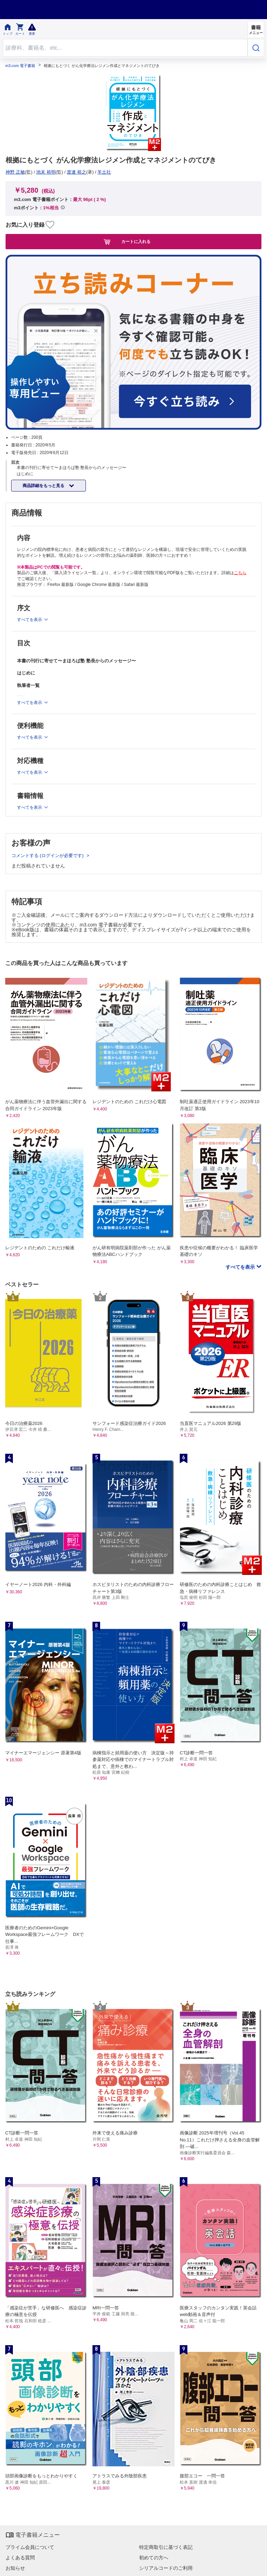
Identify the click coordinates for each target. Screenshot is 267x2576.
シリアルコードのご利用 (166, 2568)
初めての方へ (153, 2557)
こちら (240, 572)
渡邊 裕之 (76, 172)
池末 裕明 (46, 172)
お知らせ (15, 2568)
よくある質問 (20, 2557)
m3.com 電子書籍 (20, 66)
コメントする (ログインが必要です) (48, 855)
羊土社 (104, 172)
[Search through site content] (125, 48)
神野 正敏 (15, 172)
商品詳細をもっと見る (44, 485)
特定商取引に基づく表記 (166, 2547)
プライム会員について (30, 2547)
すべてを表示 (241, 1267)
